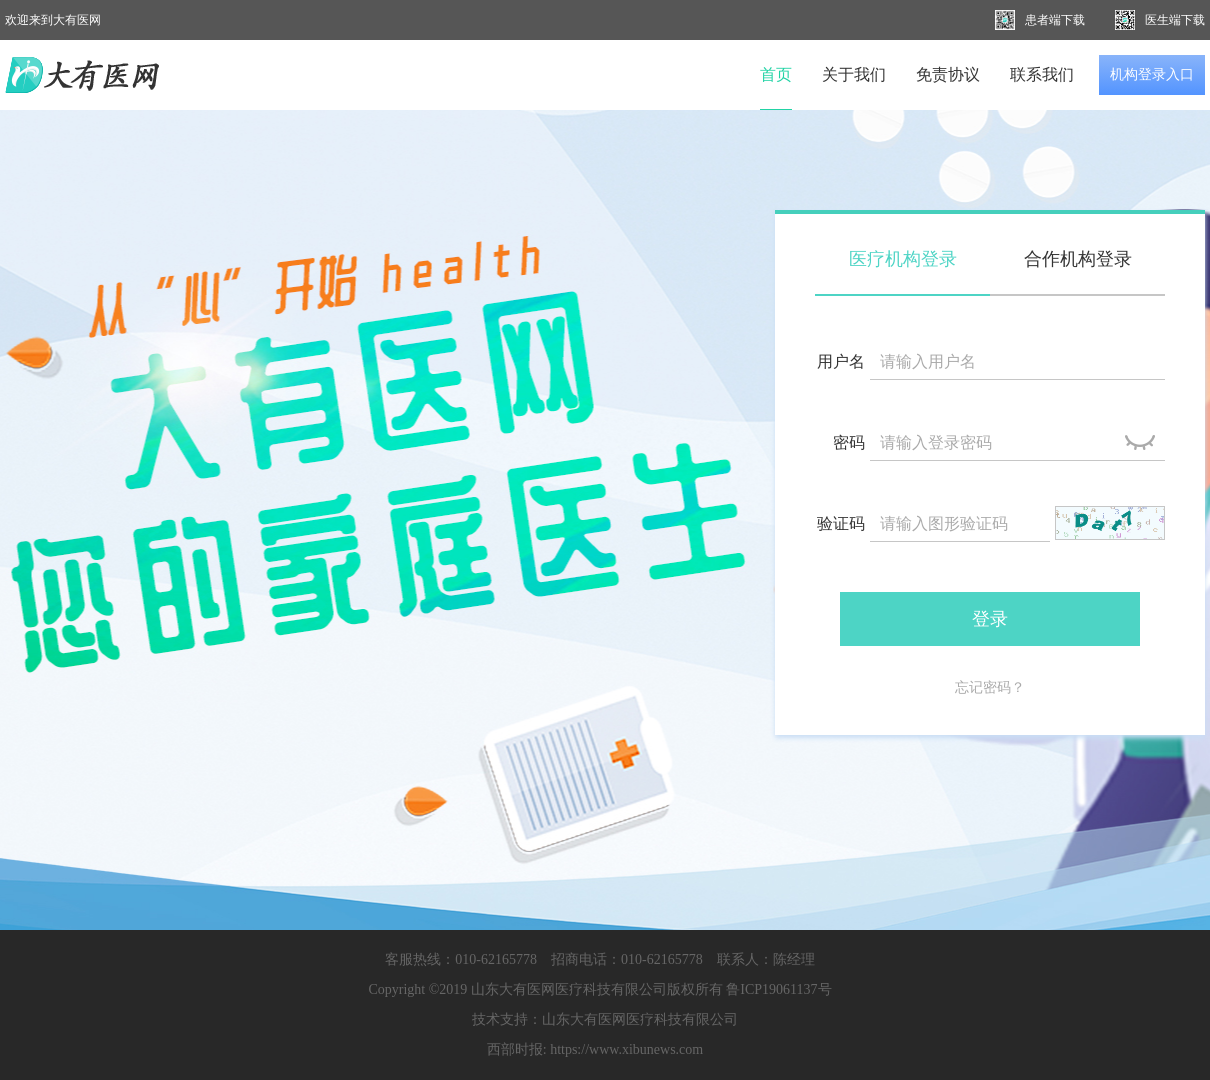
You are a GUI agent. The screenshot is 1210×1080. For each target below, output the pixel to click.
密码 (849, 442)
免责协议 (948, 74)
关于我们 (854, 74)
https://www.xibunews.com (626, 1049)
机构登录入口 (1152, 74)
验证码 (841, 523)
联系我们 (1042, 74)
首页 (776, 74)
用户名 (841, 361)
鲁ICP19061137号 (778, 989)
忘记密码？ (990, 687)
